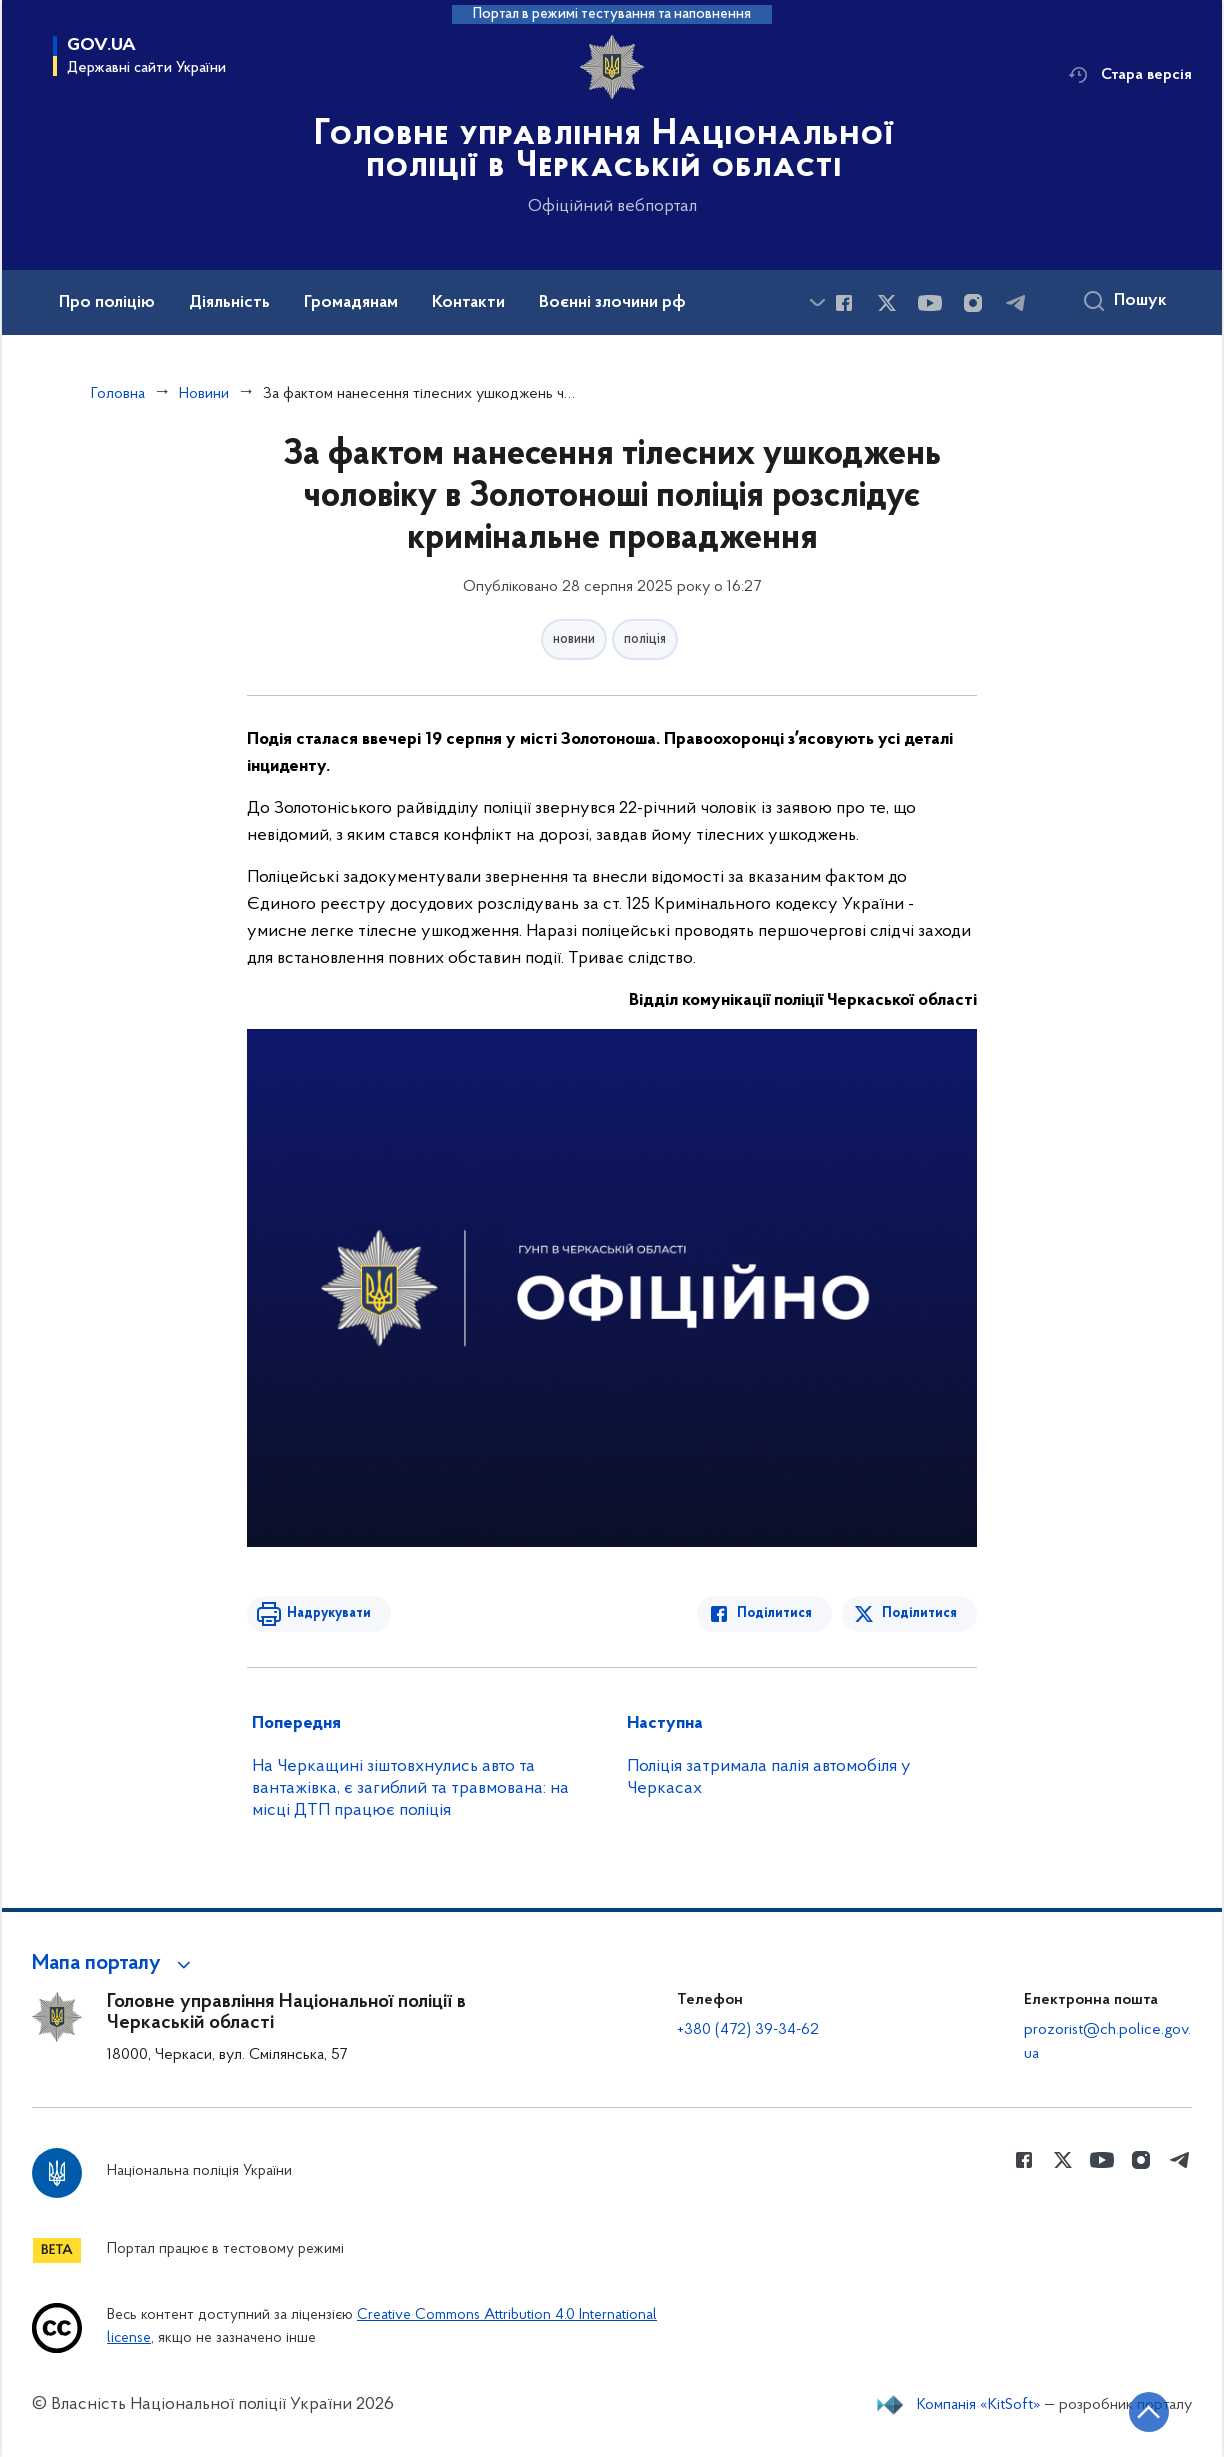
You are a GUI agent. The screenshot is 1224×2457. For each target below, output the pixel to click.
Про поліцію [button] (107, 303)
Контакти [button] (468, 303)
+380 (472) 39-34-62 (748, 2030)
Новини (204, 394)
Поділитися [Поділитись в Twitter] (919, 1613)
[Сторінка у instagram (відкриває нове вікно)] (973, 303)
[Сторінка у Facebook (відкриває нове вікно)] (844, 303)
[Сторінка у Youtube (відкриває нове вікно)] (930, 303)
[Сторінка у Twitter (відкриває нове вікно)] (887, 303)
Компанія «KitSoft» (979, 2405)
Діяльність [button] (229, 303)
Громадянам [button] (351, 303)
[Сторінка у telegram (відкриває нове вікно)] (1016, 303)
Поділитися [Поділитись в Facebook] (774, 1613)
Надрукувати (329, 1613)
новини (574, 639)
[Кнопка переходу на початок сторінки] (1149, 2412)
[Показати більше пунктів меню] (817, 302)
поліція (645, 639)
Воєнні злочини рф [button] (612, 303)
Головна (118, 394)
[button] (114, 1964)
